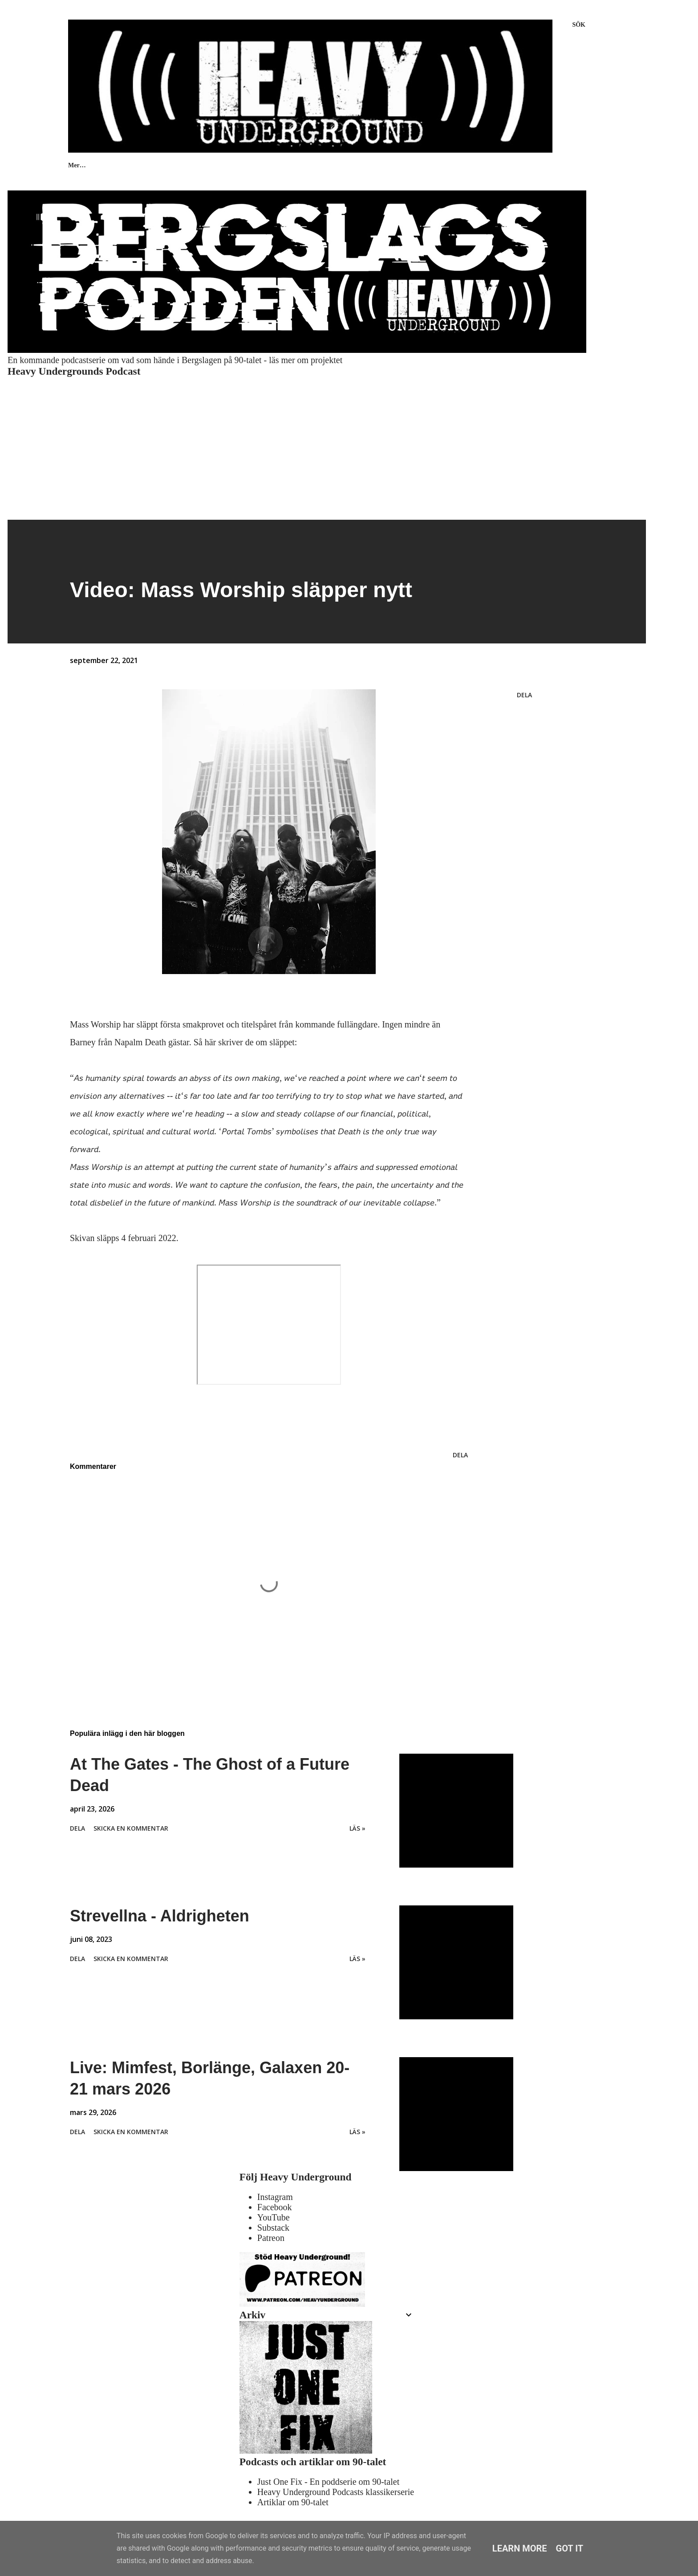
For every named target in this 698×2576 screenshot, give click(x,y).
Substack (273, 2227)
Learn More (519, 2548)
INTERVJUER (219, 165)
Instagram (275, 2197)
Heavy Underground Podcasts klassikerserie (335, 2492)
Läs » (357, 1828)
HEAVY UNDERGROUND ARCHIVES (427, 165)
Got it (570, 2548)
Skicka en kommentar (130, 1828)
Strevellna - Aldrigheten (159, 1916)
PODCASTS (84, 165)
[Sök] (578, 25)
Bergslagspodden (530, 165)
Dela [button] (524, 695)
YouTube (273, 2217)
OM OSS (278, 165)
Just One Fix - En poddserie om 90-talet (328, 2482)
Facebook (274, 2207)
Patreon (270, 2238)
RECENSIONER (151, 165)
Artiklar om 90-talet (293, 2502)
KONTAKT (332, 165)
